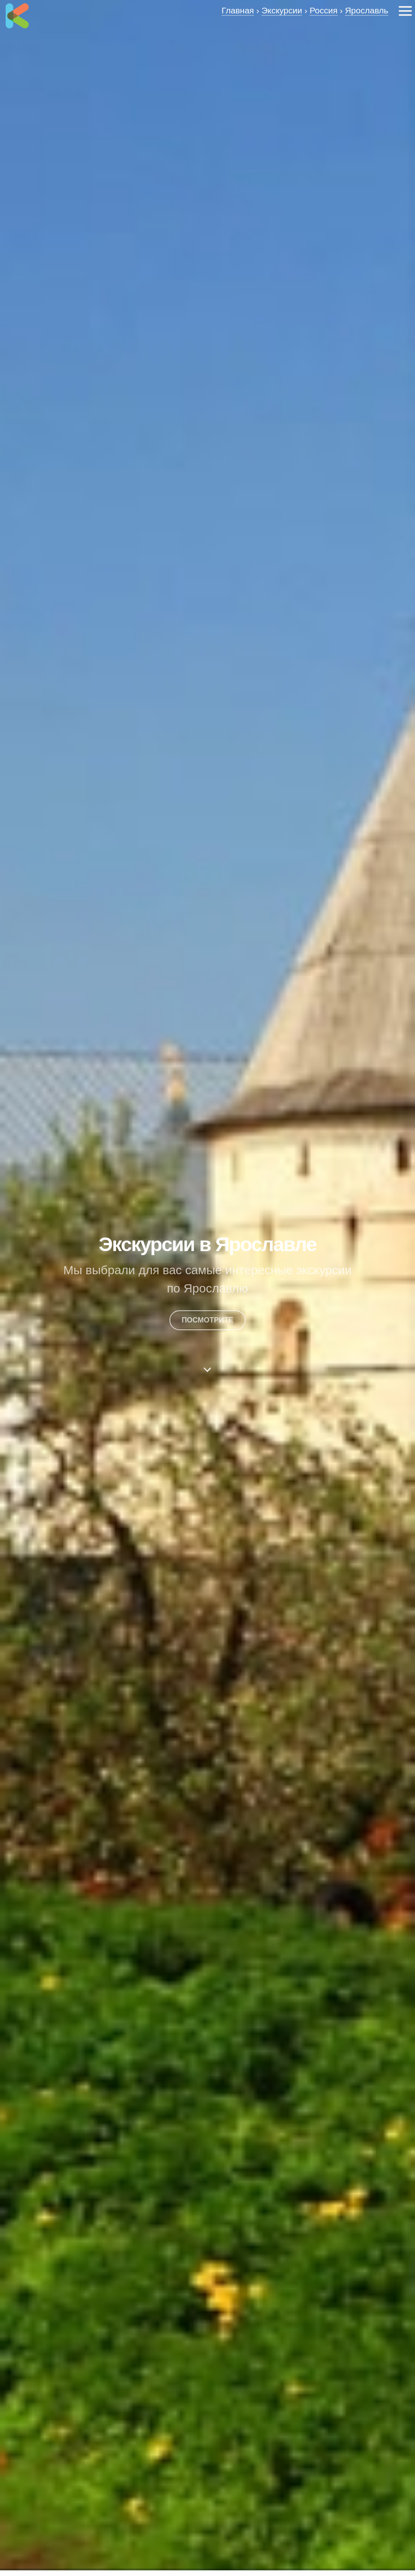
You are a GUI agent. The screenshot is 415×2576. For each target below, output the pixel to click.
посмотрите (207, 1320)
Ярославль (366, 10)
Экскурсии (281, 10)
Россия (324, 10)
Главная (238, 10)
